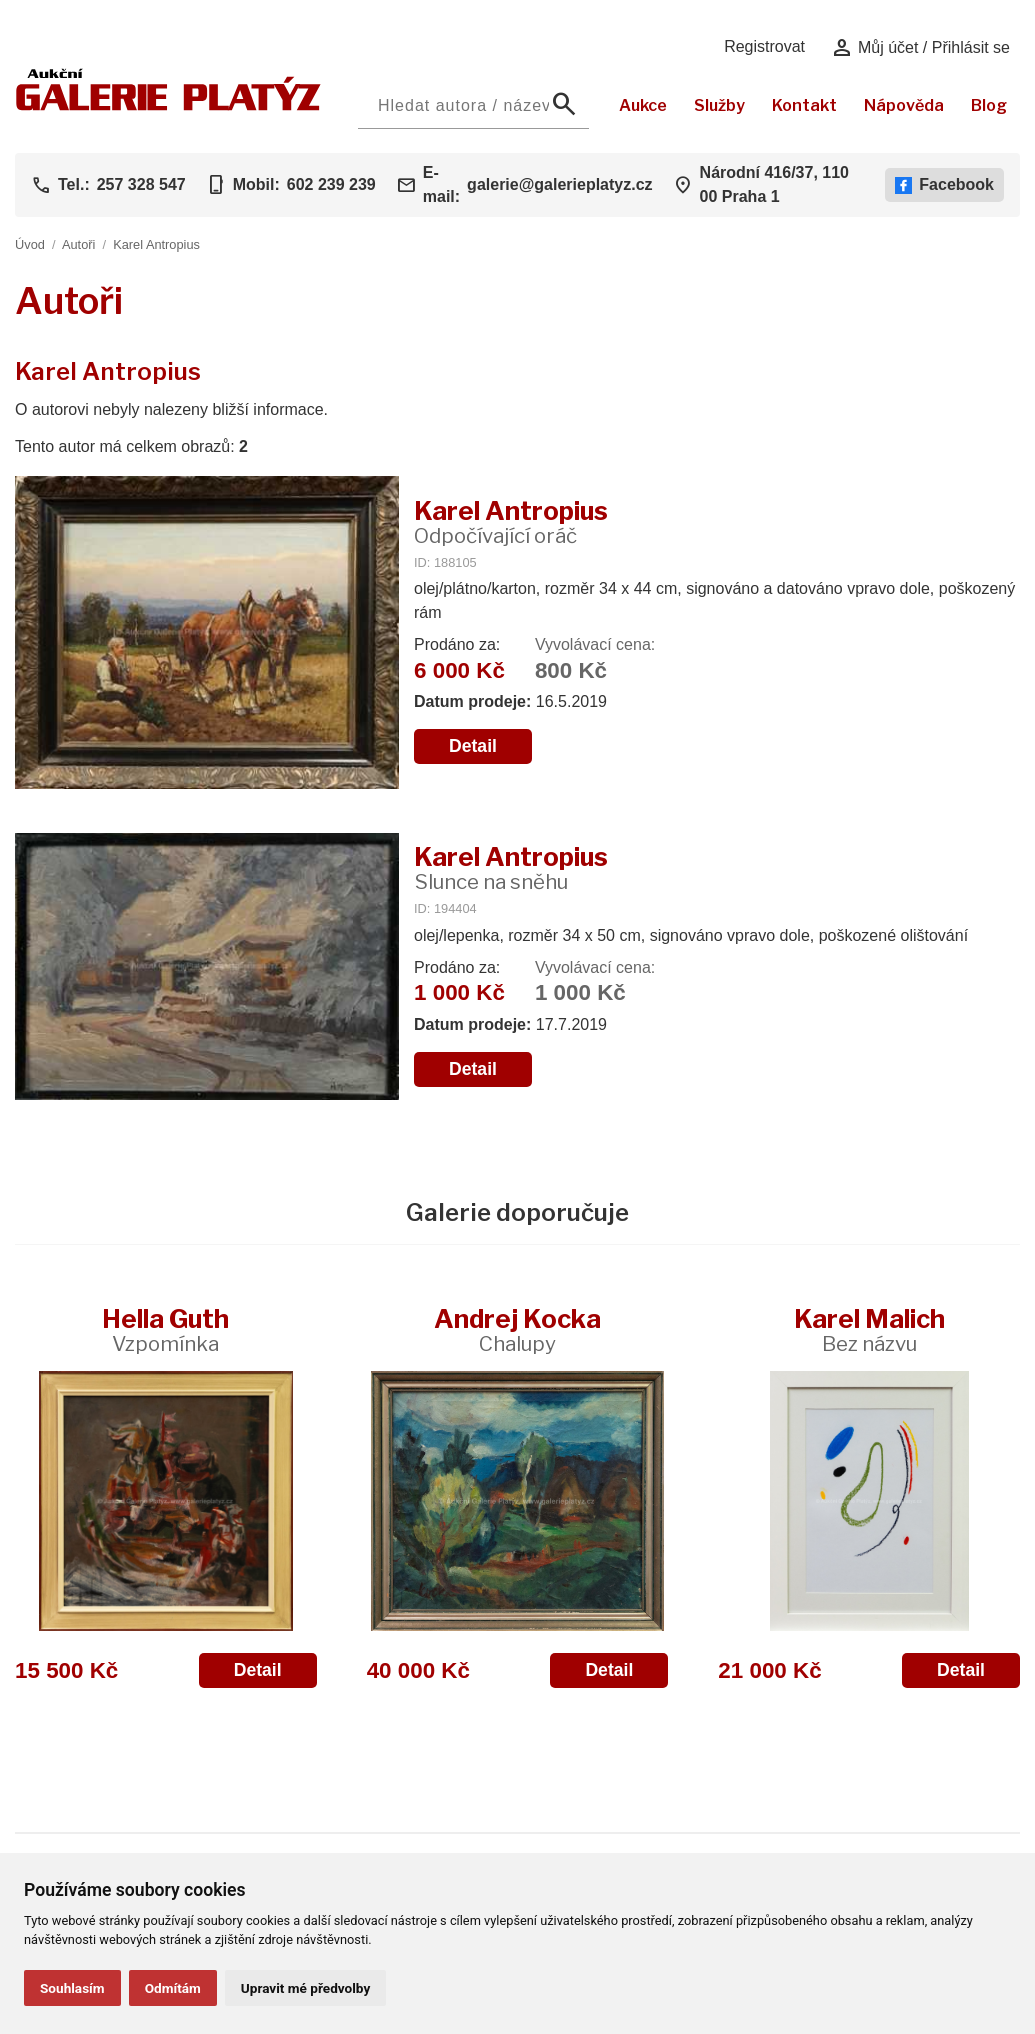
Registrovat (764, 46)
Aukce (643, 105)
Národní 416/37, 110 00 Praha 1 (774, 184)
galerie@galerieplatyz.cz (559, 184)
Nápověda (904, 105)
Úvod (30, 244)
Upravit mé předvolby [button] (305, 1988)
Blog (989, 105)
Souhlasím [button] (72, 1988)
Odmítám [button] (173, 1988)
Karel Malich (869, 1329)
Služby (719, 105)
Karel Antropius (156, 244)
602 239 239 (331, 184)
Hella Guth (165, 1329)
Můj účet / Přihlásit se (920, 48)
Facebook (944, 185)
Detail (473, 746)
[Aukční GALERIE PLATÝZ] (168, 105)
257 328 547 (141, 184)
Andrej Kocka (517, 1329)
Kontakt (804, 105)
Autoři (78, 244)
